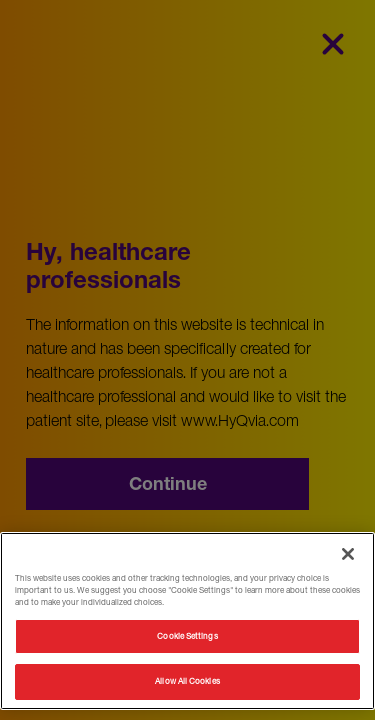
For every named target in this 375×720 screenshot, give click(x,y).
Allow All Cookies (187, 681)
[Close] (348, 554)
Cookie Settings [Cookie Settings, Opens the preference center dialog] (187, 636)
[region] (187, 621)
